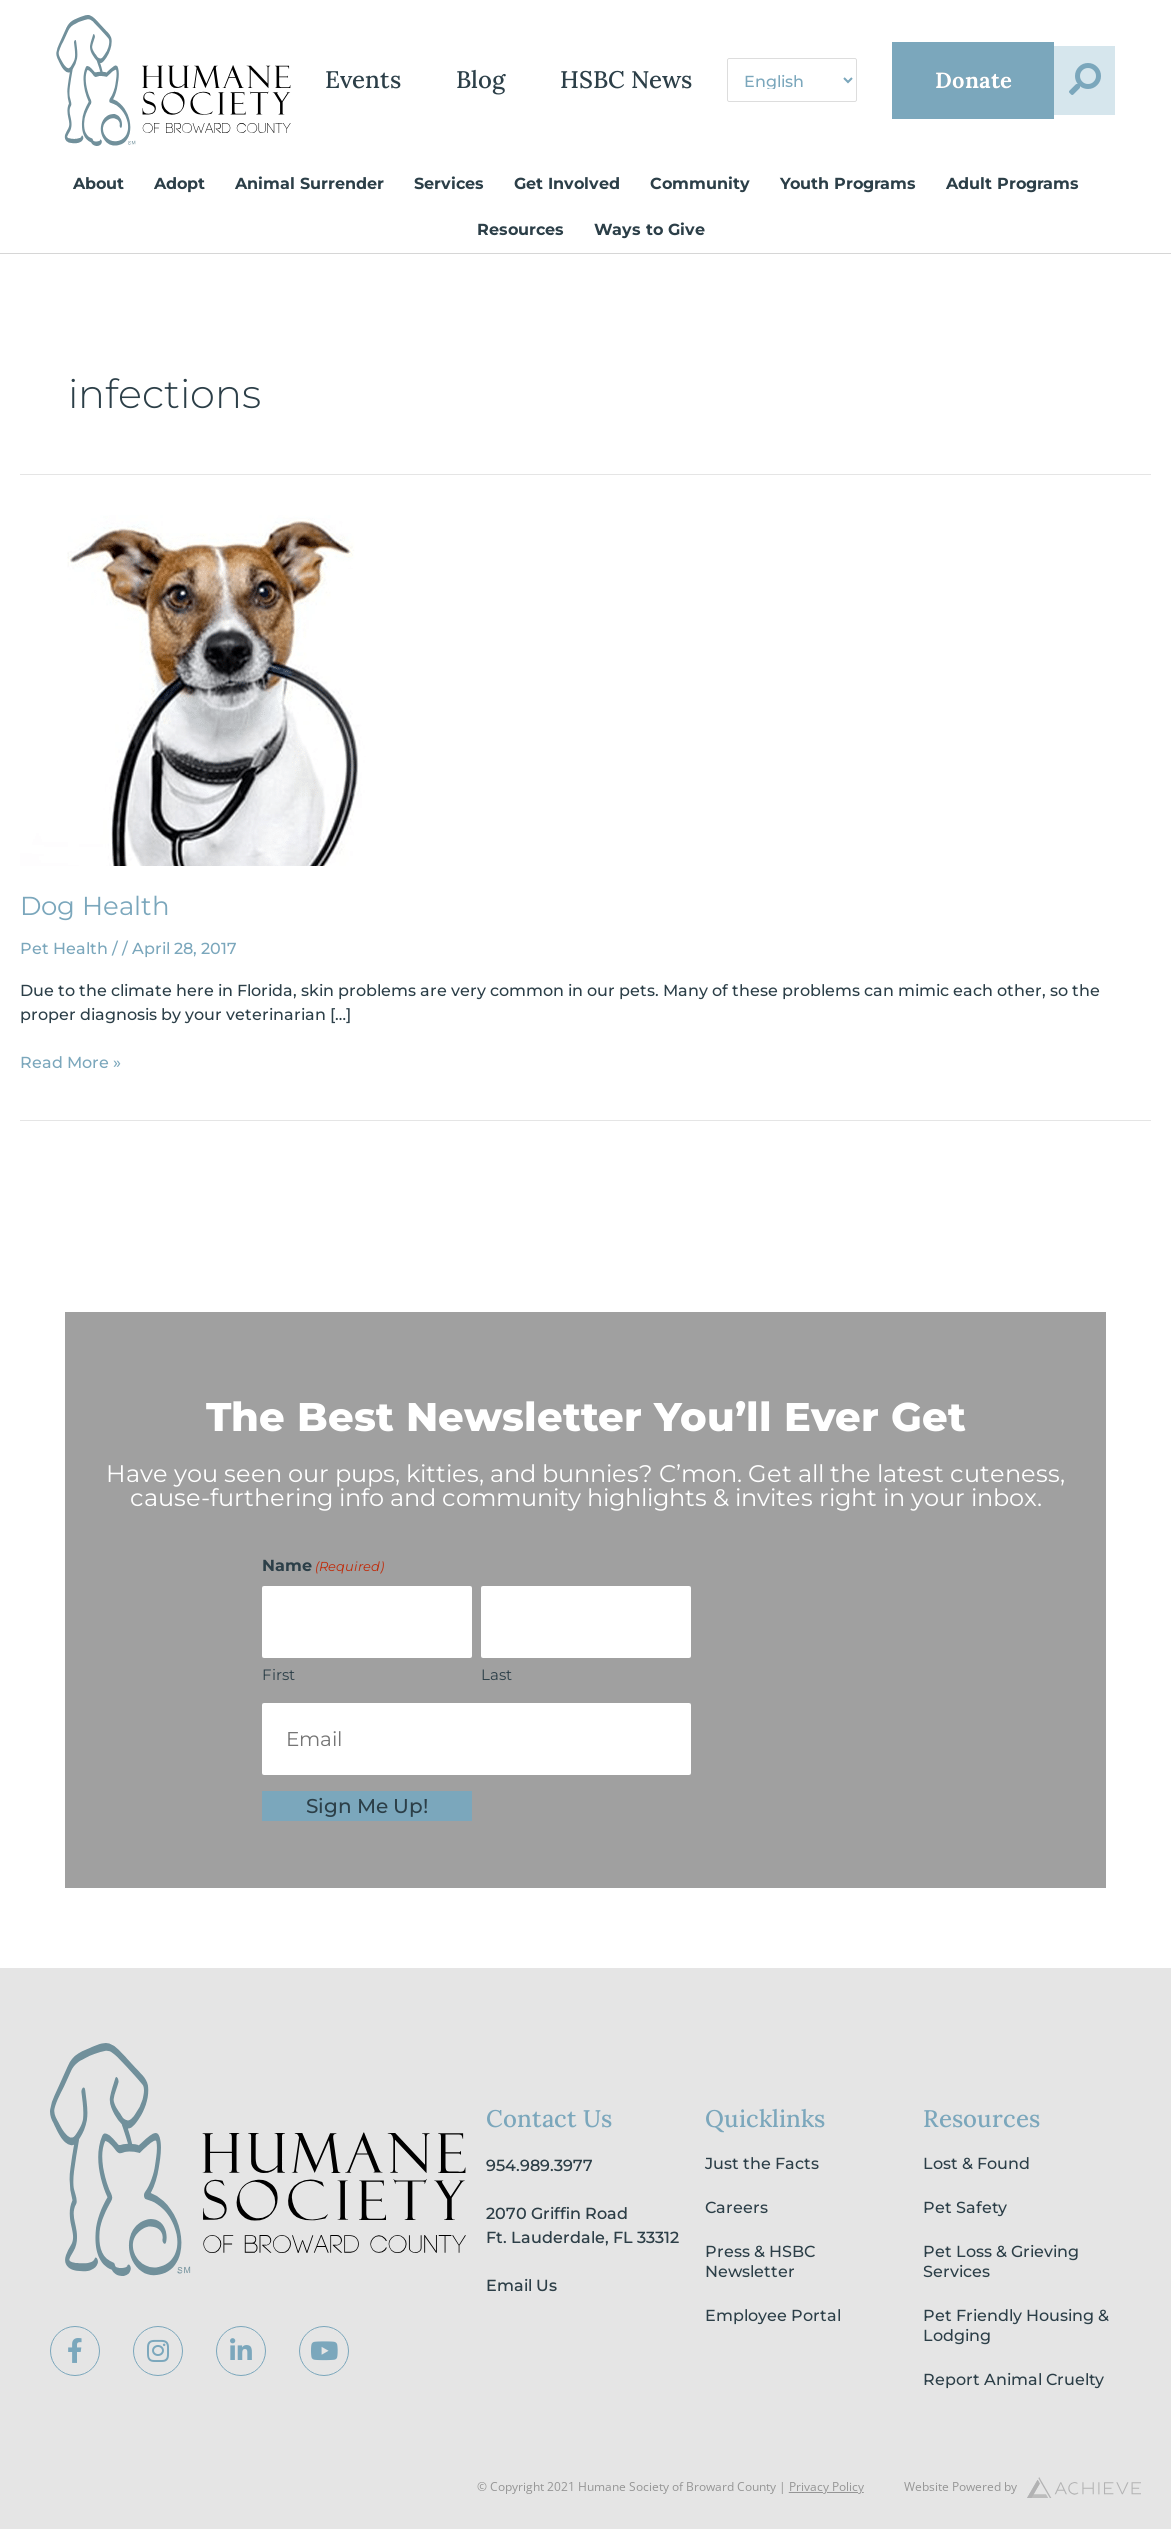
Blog (524, 55)
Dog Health (95, 929)
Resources (520, 252)
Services (449, 206)
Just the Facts (762, 2163)
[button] (1084, 133)
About (98, 206)
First (278, 1674)
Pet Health (64, 971)
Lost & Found (976, 2163)
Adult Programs (1012, 206)
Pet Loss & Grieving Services (1001, 2261)
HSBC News (670, 55)
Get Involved (567, 206)
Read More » (70, 1084)
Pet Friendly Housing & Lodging (1016, 2325)
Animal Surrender (309, 206)
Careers (736, 2207)
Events (407, 55)
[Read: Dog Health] (216, 712)
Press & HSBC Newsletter (760, 2261)
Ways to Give (649, 252)
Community (700, 206)
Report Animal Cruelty (1013, 2379)
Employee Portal (773, 2315)
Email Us (521, 2285)
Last (496, 1674)
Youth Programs (848, 206)
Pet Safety (965, 2207)
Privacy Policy (826, 2486)
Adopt (179, 206)
